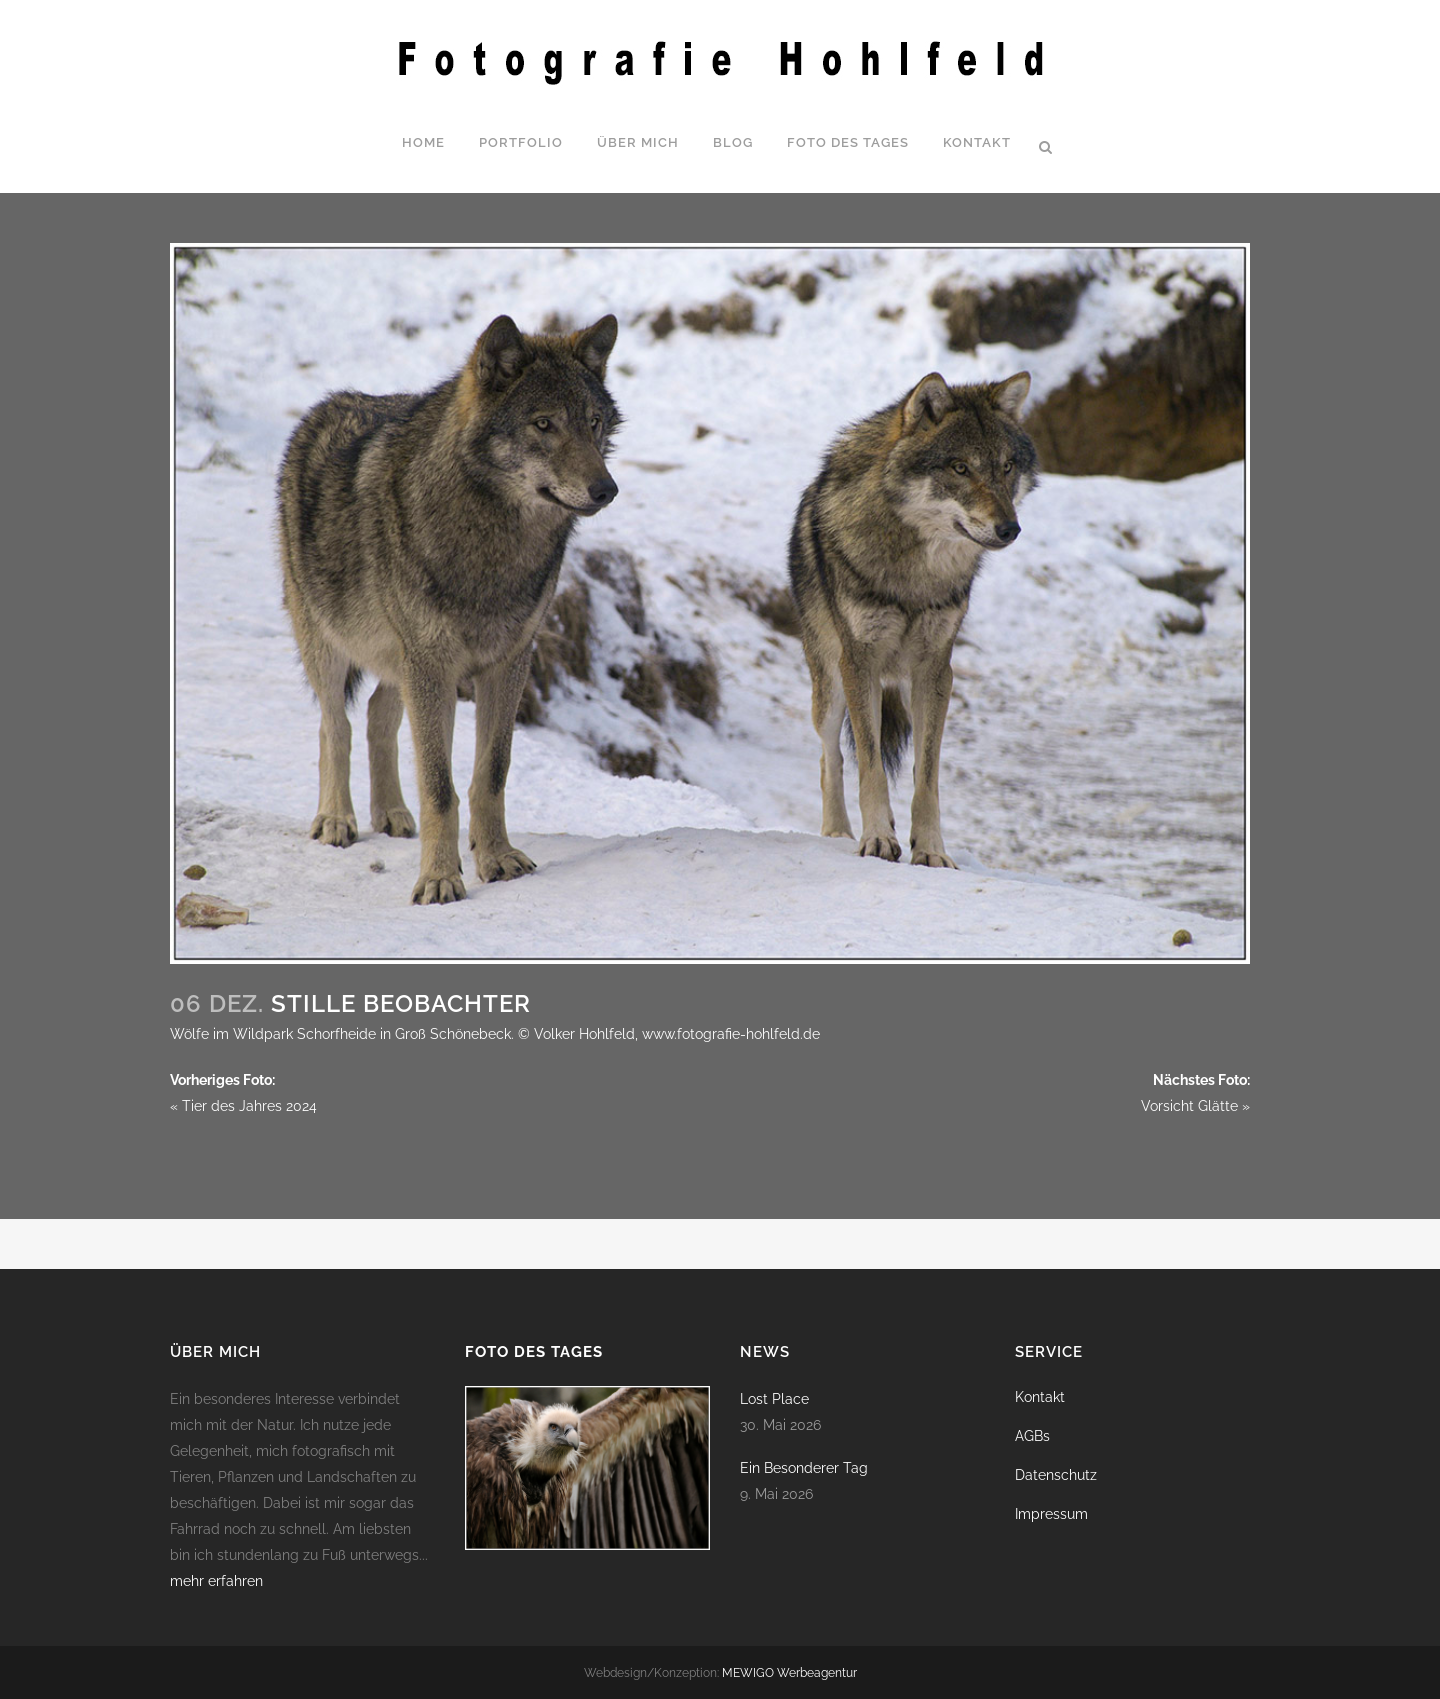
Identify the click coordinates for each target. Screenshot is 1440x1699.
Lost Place (774, 1399)
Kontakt (1040, 1397)
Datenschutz (1056, 1475)
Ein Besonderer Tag (804, 1468)
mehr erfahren (216, 1581)
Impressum (1051, 1514)
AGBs (1032, 1436)
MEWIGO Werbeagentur (789, 1673)
